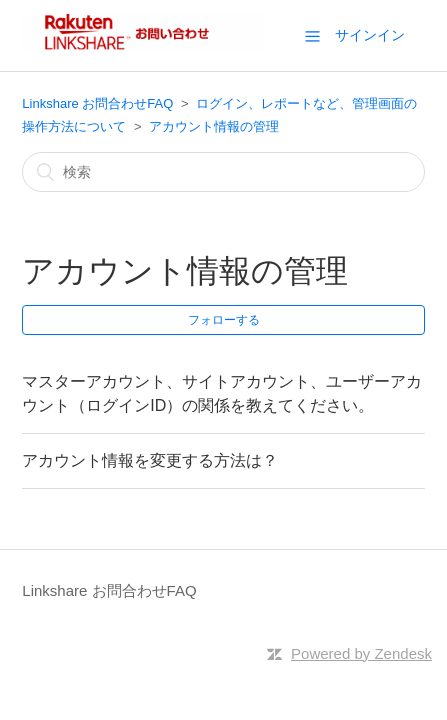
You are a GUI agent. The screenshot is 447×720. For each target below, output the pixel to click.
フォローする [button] (224, 320)
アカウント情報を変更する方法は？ (150, 460)
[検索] (223, 172)
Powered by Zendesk (361, 653)
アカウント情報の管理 (214, 126)
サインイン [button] (370, 35)
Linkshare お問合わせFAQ (97, 103)
